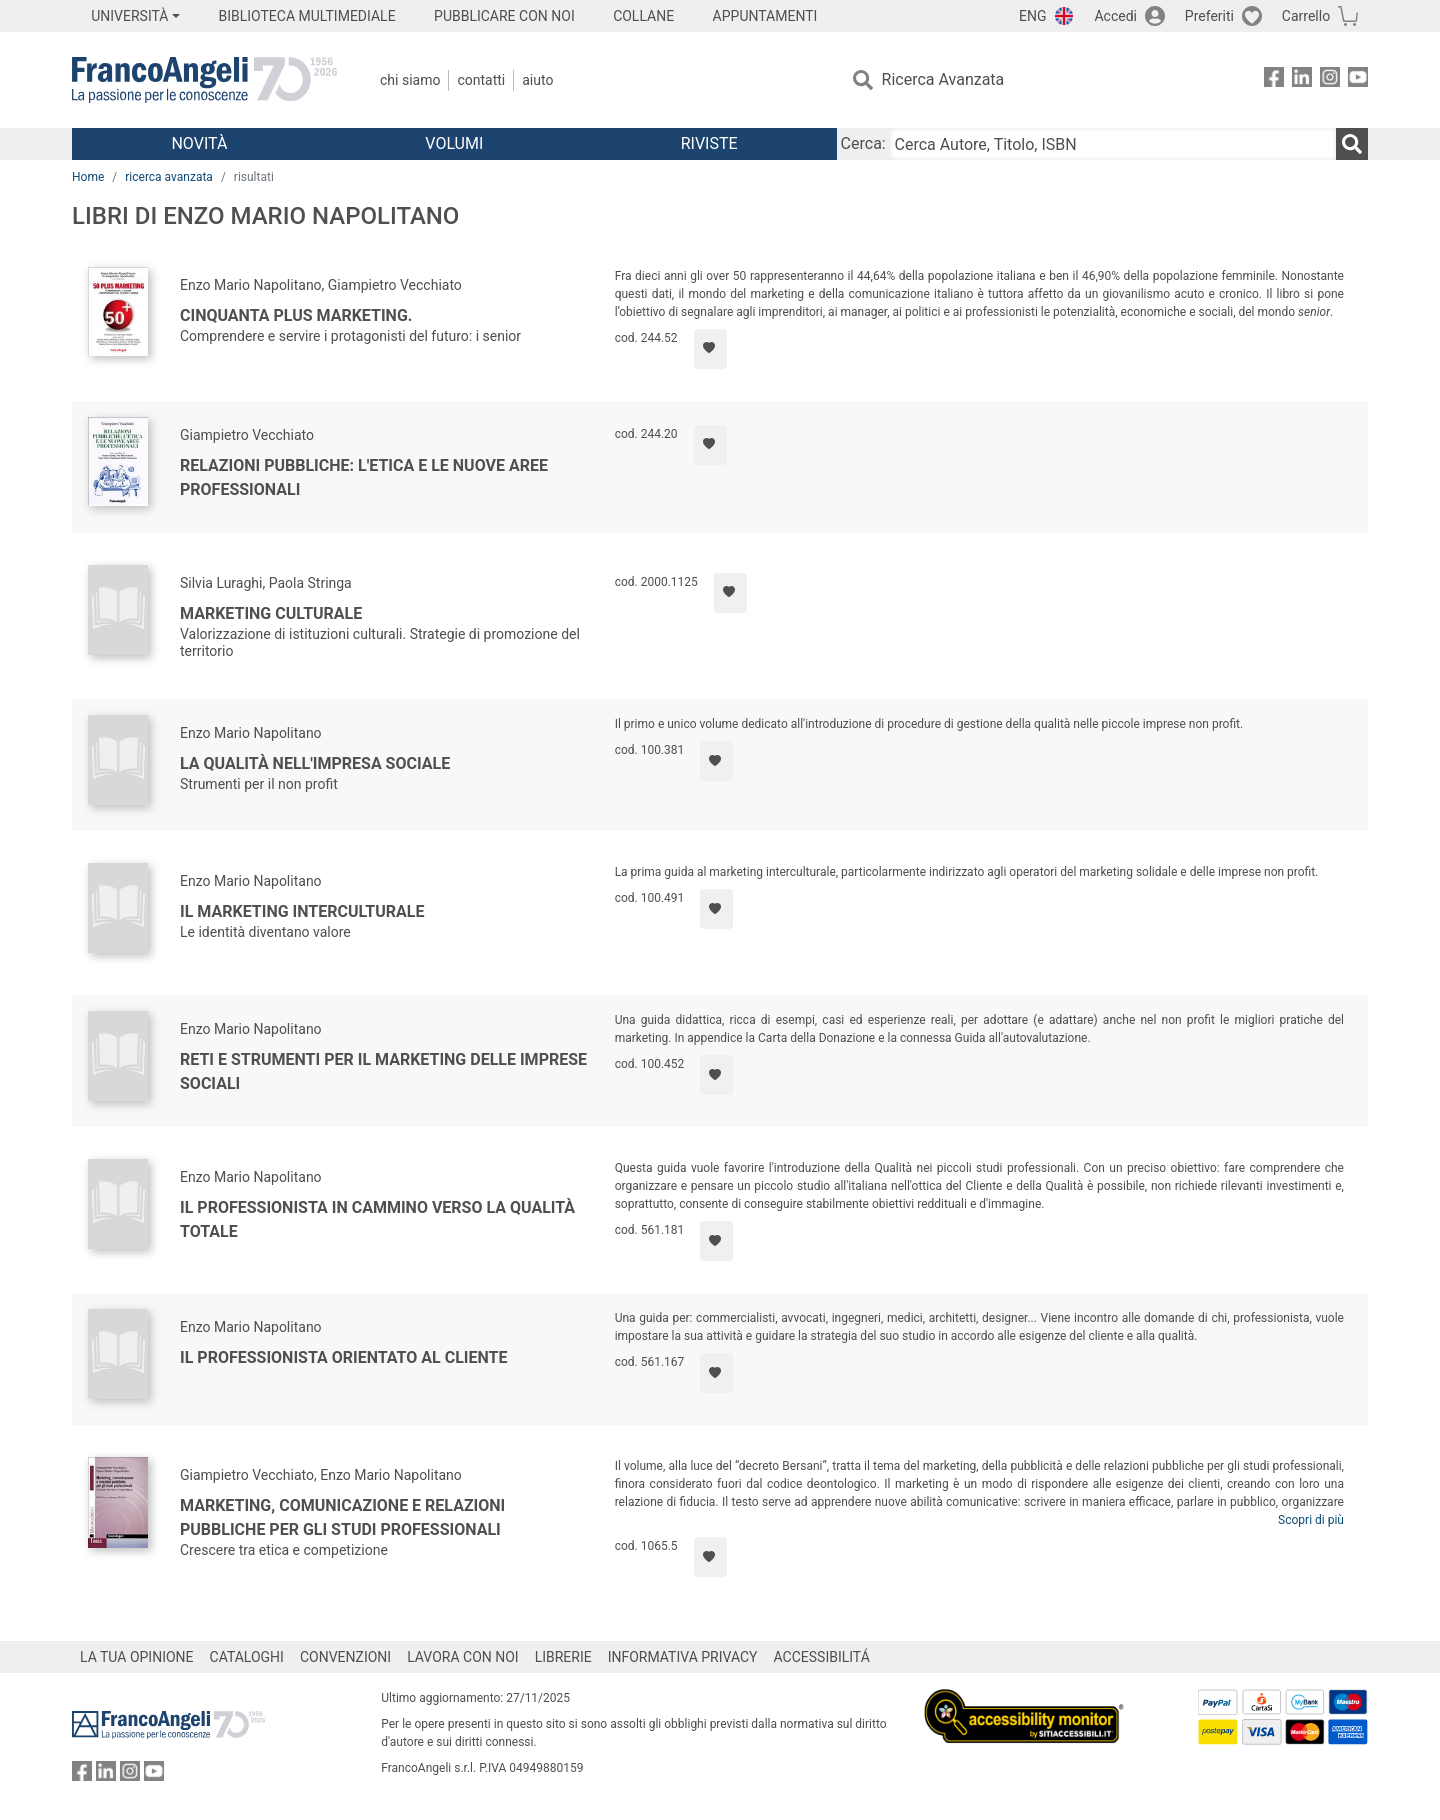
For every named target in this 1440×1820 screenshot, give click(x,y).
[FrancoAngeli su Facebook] (1274, 80)
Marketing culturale (271, 613)
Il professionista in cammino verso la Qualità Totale (377, 1219)
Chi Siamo (410, 80)
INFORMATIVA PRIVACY (683, 1657)
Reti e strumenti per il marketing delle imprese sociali (383, 1071)
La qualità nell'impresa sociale (315, 763)
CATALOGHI (247, 1657)
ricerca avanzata (169, 177)
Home (88, 177)
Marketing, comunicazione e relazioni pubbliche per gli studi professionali (342, 1517)
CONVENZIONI (345, 1657)
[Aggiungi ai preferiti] (710, 349)
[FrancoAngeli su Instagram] (1330, 80)
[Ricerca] (1352, 144)
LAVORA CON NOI (463, 1657)
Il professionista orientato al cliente (344, 1357)
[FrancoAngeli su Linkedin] (1302, 80)
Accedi (1115, 16)
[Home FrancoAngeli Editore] (204, 80)
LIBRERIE (563, 1657)
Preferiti (1209, 16)
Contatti (481, 80)
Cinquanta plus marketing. (296, 315)
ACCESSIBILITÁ (822, 1657)
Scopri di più (1311, 1520)
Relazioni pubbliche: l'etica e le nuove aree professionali (364, 477)
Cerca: (863, 143)
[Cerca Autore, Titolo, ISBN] (1113, 144)
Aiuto (537, 80)
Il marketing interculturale (302, 911)
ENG (1032, 16)
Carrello (1306, 16)
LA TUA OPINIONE (137, 1657)
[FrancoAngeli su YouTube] (1358, 80)
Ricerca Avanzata (943, 79)
